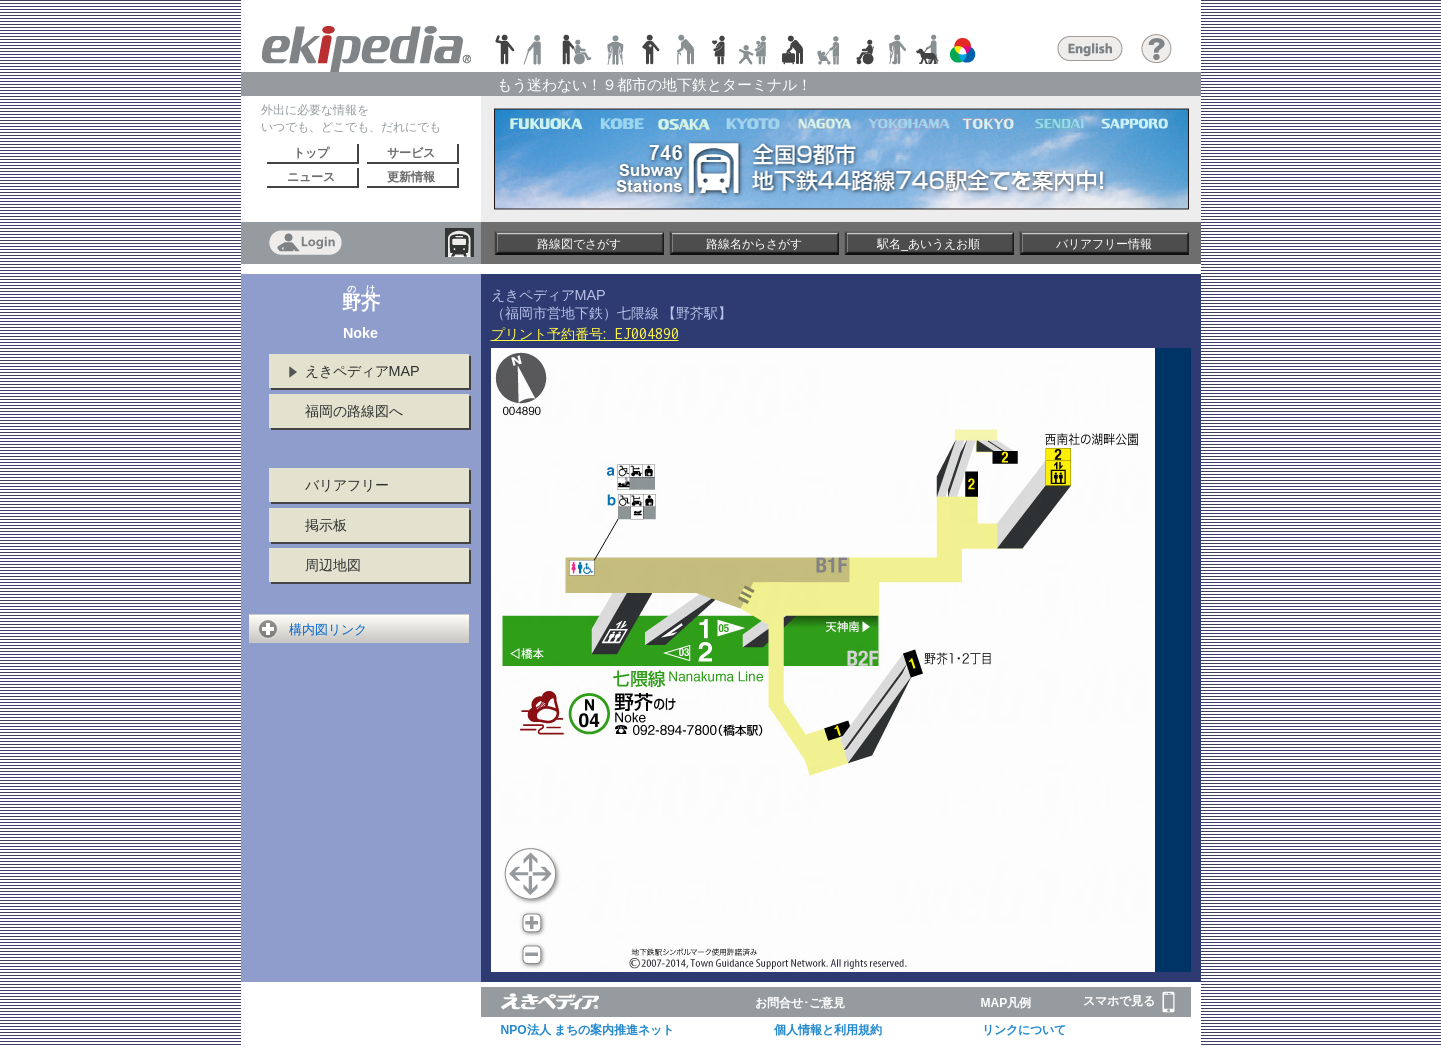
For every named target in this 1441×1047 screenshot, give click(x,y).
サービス (411, 153)
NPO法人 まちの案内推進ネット (587, 1030)
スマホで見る (1129, 1002)
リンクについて (1024, 1030)
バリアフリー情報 (1104, 244)
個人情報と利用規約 (828, 1030)
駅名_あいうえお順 (928, 244)
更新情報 (411, 177)
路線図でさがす (579, 244)
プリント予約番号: (585, 334)
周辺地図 (333, 565)
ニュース (311, 177)
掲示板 (326, 525)
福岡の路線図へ (354, 411)
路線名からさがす (754, 244)
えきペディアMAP (362, 371)
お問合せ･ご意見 (800, 1003)
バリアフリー (347, 485)
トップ (311, 153)
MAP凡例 (1006, 1003)
